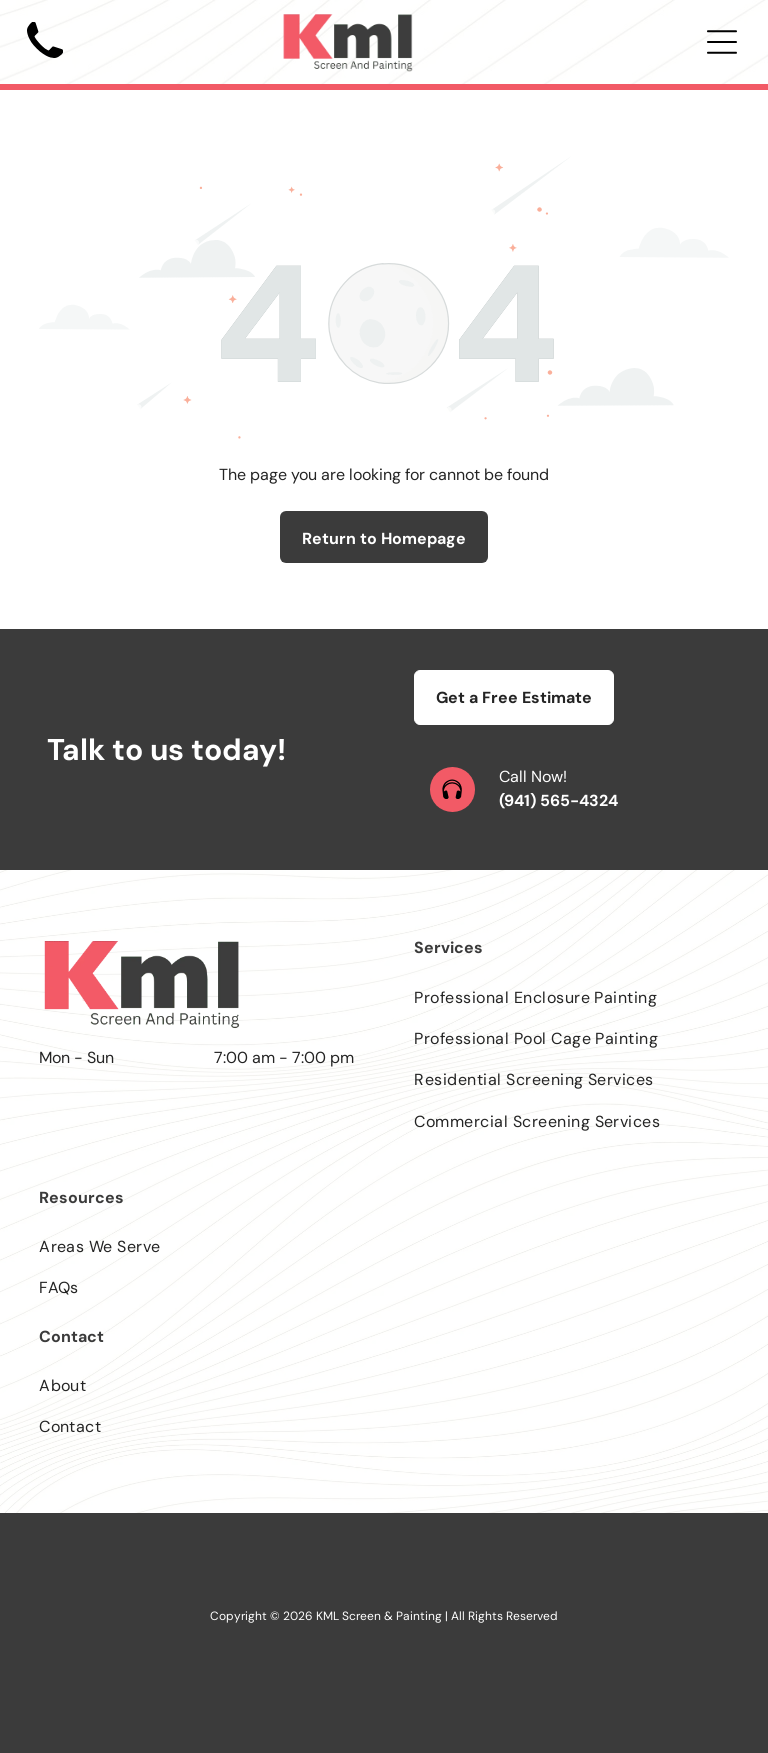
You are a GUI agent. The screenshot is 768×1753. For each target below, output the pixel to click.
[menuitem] (571, 996)
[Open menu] (722, 42)
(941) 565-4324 (558, 800)
